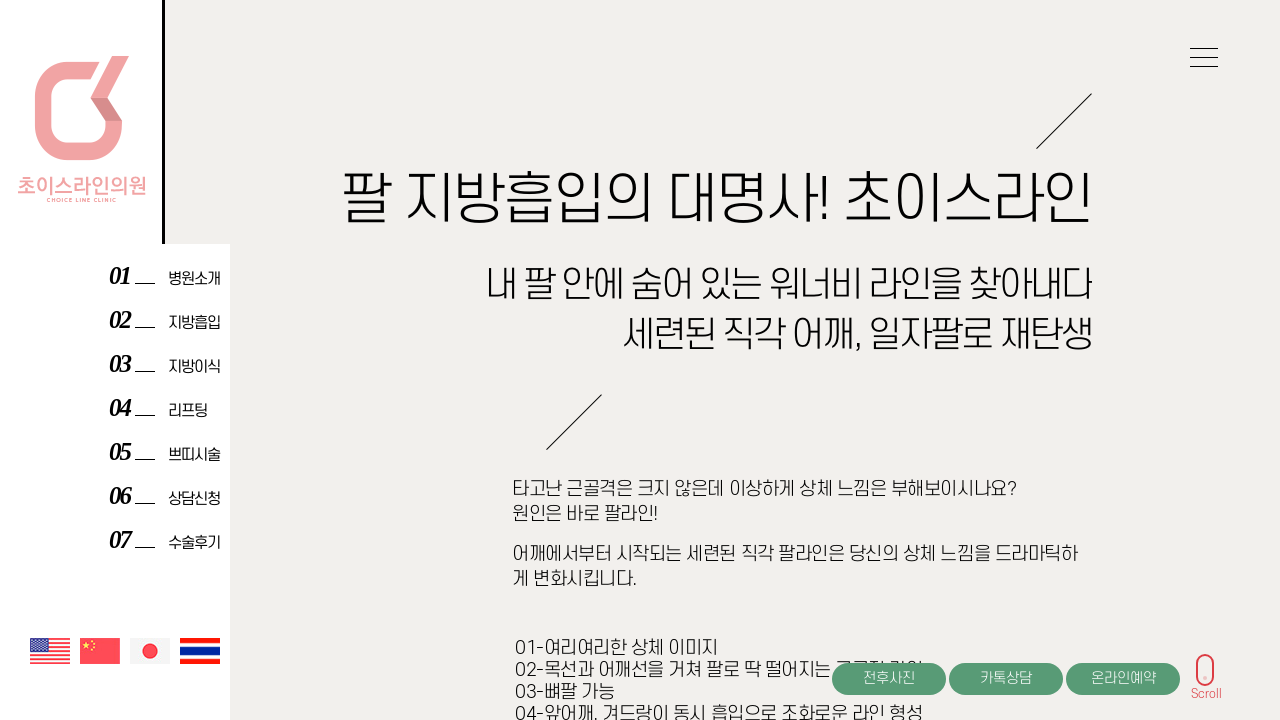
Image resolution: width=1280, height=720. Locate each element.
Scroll (1206, 689)
